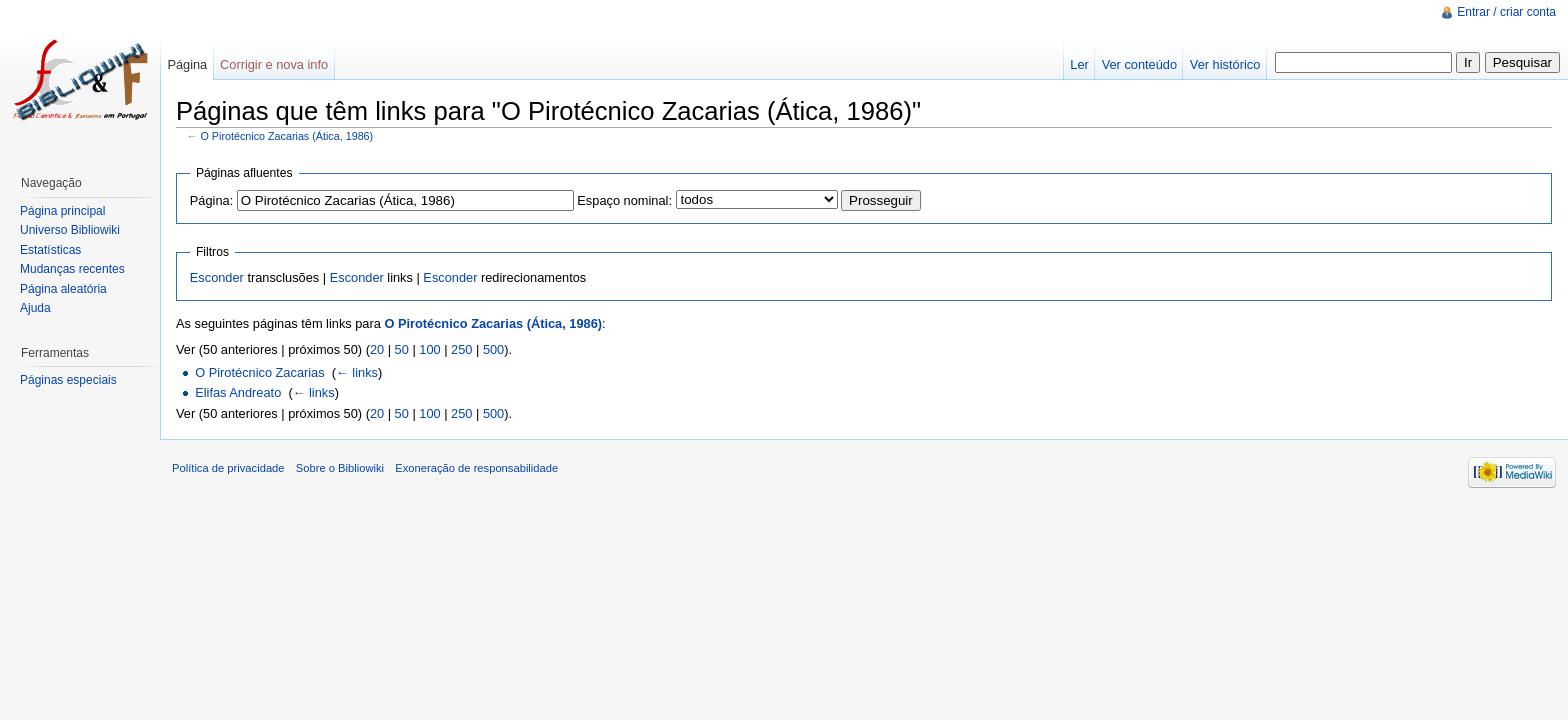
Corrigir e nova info (274, 64)
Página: (211, 200)
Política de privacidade (228, 468)
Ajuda (35, 308)
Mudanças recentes (72, 269)
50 (402, 349)
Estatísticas (50, 250)
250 (461, 349)
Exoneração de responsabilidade (476, 468)
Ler (1079, 64)
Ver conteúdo (1139, 64)
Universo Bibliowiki (70, 230)
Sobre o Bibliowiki (340, 468)
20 (377, 349)
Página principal (62, 211)
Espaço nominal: (624, 200)
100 (429, 349)
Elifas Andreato (238, 392)
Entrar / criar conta (1506, 12)
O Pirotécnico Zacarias (259, 372)
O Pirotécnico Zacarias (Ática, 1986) (287, 136)
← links (357, 372)
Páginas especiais (68, 380)
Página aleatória (63, 289)
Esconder (217, 277)
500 (493, 349)
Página (187, 64)
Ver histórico (1225, 64)
